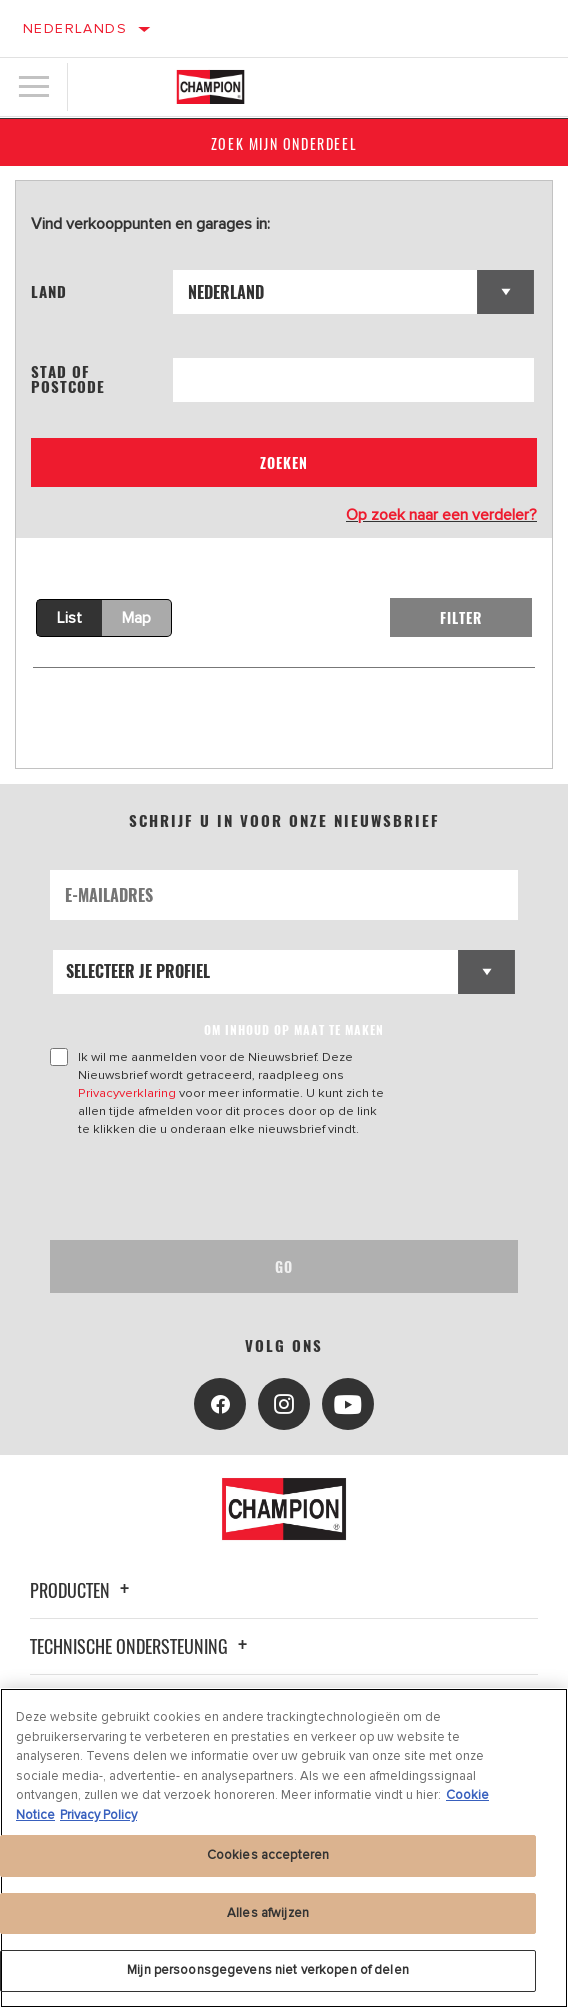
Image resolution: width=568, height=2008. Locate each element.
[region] (284, 1848)
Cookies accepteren (268, 1855)
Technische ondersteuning (141, 1646)
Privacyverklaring (127, 1093)
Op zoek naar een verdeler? (441, 515)
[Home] (210, 87)
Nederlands (75, 28)
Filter (461, 617)
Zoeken (284, 462)
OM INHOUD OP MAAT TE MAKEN (294, 1029)
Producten (82, 1590)
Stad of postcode (68, 379)
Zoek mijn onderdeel (284, 143)
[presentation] (217, 1189)
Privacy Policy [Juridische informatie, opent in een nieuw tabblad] (98, 1815)
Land (49, 291)
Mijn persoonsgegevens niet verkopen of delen (268, 1970)
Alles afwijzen (268, 1913)
